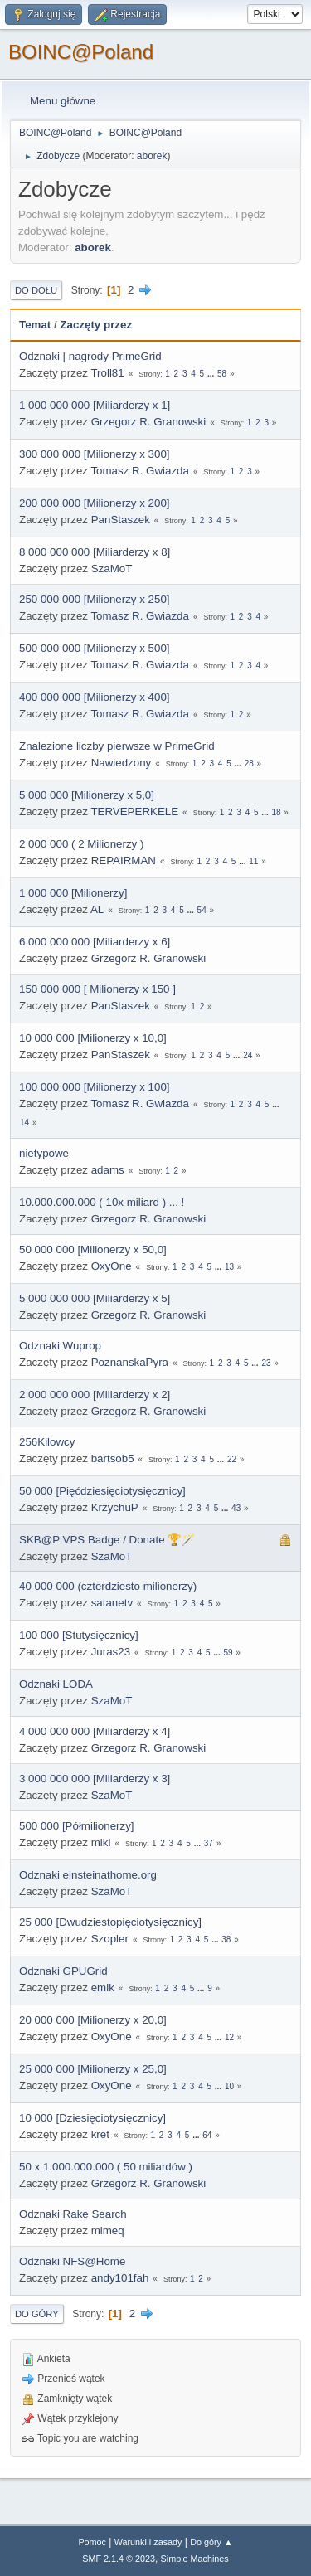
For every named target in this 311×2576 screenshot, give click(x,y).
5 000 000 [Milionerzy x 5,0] (86, 795)
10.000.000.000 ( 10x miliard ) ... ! (101, 1202)
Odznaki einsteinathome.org (88, 1875)
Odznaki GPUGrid (63, 1971)
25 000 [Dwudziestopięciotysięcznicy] (110, 1922)
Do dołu (36, 290)
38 (226, 1939)
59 (227, 1652)
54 (202, 910)
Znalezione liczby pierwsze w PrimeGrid (117, 746)
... (211, 373)
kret (100, 2134)
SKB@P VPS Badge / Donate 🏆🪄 (107, 1539)
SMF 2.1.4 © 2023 (118, 2559)
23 (265, 1363)
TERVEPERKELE (134, 811)
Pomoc (92, 2542)
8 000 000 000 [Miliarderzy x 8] (94, 552)
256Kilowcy (47, 1442)
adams (107, 1170)
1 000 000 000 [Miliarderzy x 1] (94, 405)
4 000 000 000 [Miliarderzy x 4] (94, 1731)
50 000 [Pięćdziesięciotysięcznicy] (102, 1491)
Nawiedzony (121, 762)
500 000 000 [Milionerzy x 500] (94, 648)
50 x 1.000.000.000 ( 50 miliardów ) (105, 2166)
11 (253, 861)
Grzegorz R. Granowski (149, 422)
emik (102, 1987)
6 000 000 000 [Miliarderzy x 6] (94, 942)
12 (229, 2037)
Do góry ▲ (211, 2542)
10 (229, 2086)
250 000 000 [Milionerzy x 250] (94, 599)
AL (97, 909)
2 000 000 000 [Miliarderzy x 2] (94, 1394)
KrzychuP (114, 1507)
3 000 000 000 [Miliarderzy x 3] (94, 1778)
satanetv (112, 1603)
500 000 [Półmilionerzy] (76, 1826)
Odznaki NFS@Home (72, 2261)
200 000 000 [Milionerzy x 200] (94, 503)
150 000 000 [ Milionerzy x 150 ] (97, 989)
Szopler (110, 1938)
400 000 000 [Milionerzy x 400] (94, 697)
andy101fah (120, 2278)
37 (208, 1843)
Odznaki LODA (56, 1684)
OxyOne (111, 1266)
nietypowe (44, 1153)
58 (221, 373)
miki (101, 1842)
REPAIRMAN (123, 860)
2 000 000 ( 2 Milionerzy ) (81, 844)
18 (275, 812)
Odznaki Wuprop (60, 1345)
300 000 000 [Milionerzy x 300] (94, 454)
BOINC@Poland (80, 52)
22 (231, 1459)
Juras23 (110, 1651)
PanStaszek (120, 519)
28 (249, 763)
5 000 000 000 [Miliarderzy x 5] (94, 1298)
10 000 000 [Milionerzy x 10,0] (93, 1038)
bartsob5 (112, 1458)
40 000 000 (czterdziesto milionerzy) (108, 1586)
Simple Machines (195, 2559)
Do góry (37, 2314)
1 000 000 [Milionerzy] (73, 893)
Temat (35, 324)
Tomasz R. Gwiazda (139, 470)
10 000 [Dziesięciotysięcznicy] (92, 2118)
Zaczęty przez (96, 324)
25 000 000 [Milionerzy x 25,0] (93, 2069)
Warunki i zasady (148, 2542)
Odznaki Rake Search (73, 2214)
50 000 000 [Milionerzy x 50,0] (93, 1249)
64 (206, 2135)
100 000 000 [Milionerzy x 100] (94, 1087)
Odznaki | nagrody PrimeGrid (90, 356)
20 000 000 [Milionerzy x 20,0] (93, 2020)
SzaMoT (112, 568)
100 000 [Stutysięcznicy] (78, 1635)
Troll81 (107, 373)
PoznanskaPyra (129, 1362)
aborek (152, 156)
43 (236, 1508)
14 (24, 1122)
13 (229, 1266)
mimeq (107, 2230)
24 (247, 1055)
